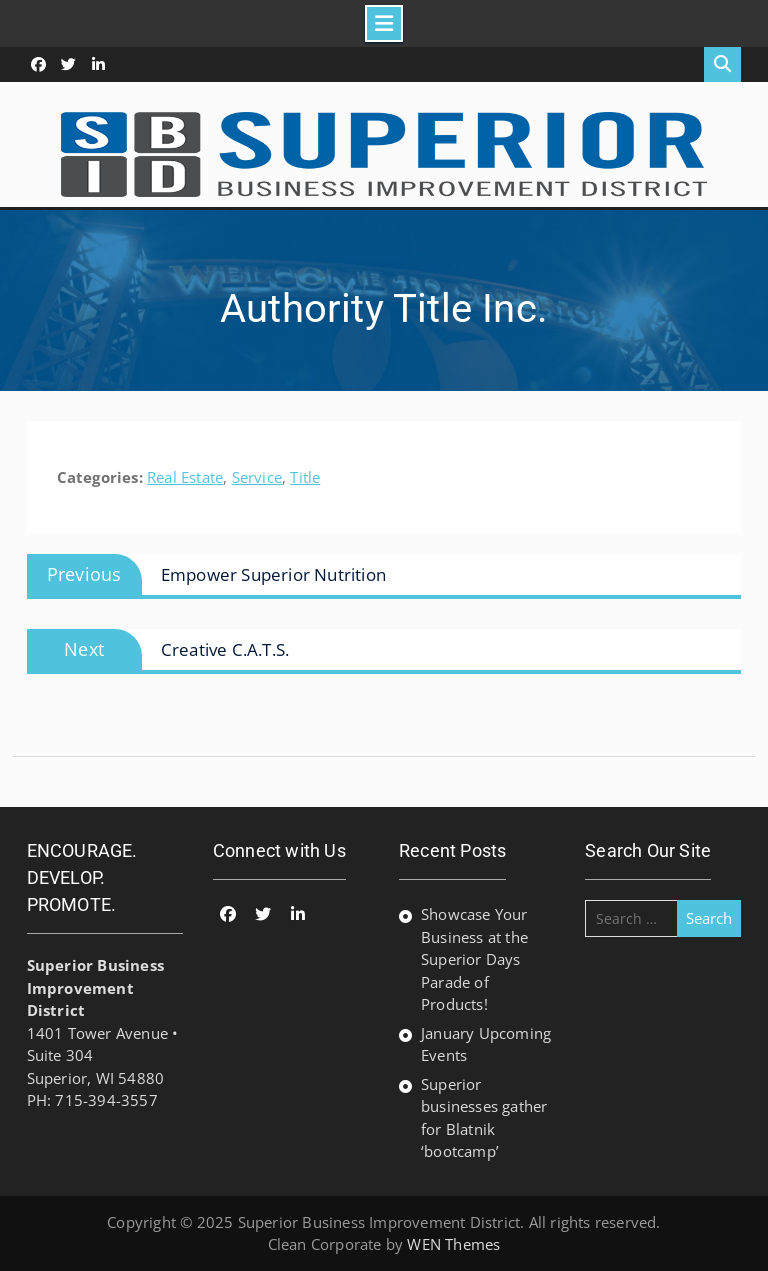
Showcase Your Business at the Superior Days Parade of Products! (474, 959)
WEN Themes (453, 1244)
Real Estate (185, 477)
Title (305, 477)
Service (257, 477)
